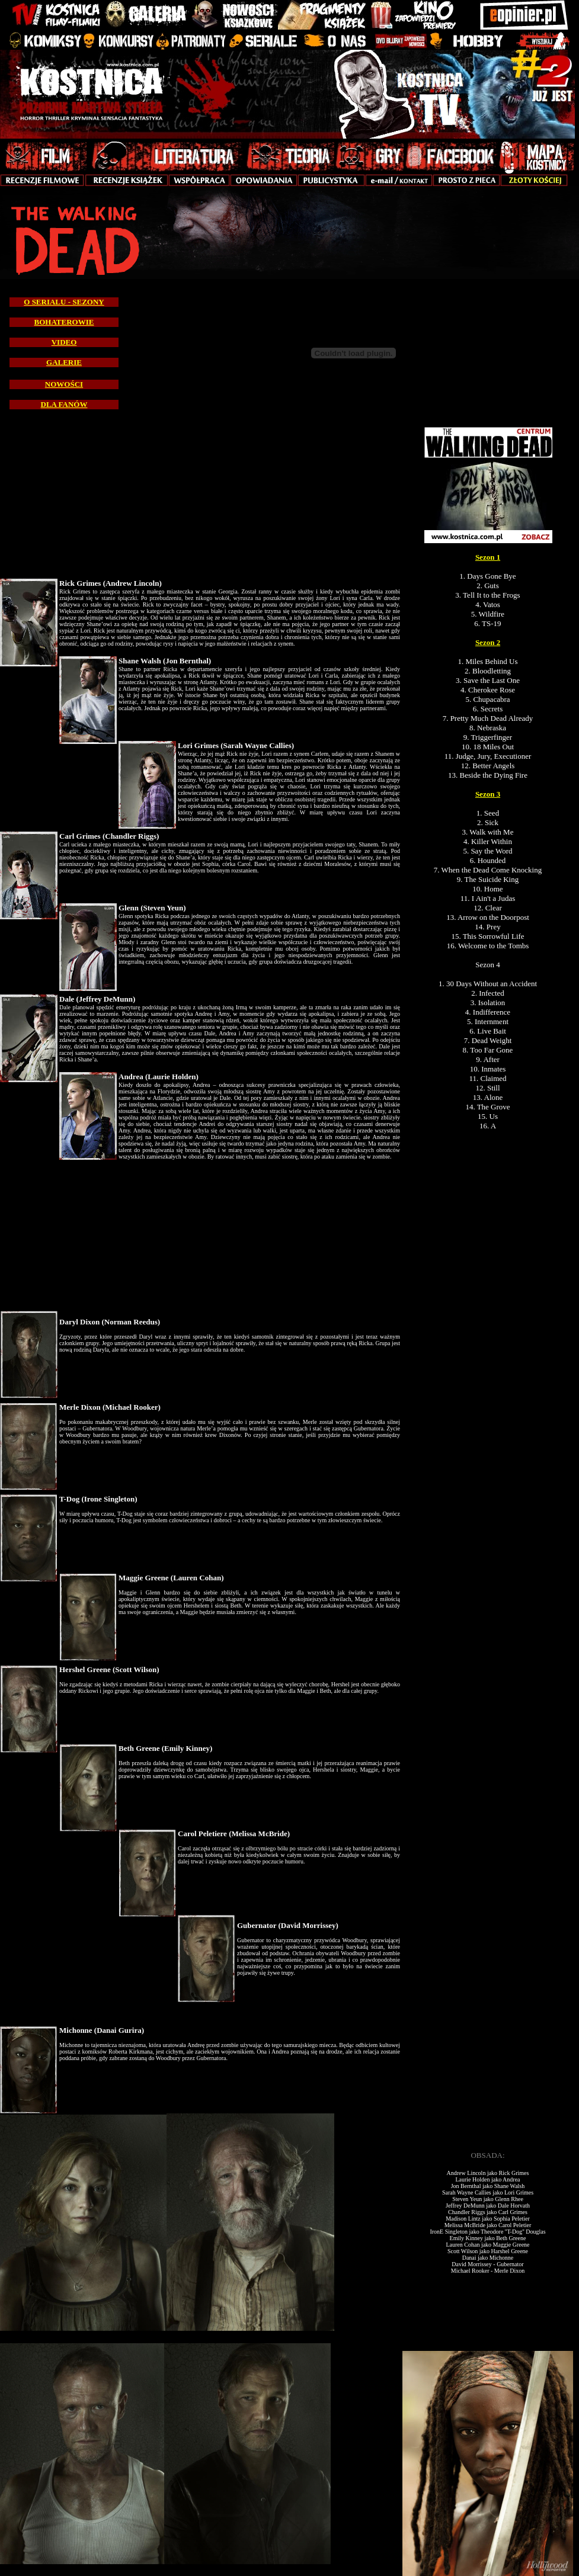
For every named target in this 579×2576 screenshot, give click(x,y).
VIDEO (64, 342)
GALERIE (64, 362)
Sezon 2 (487, 642)
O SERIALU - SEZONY (64, 301)
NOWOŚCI (64, 384)
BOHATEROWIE (64, 321)
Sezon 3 (487, 794)
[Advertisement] (490, 1507)
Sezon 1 (487, 557)
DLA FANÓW (64, 404)
